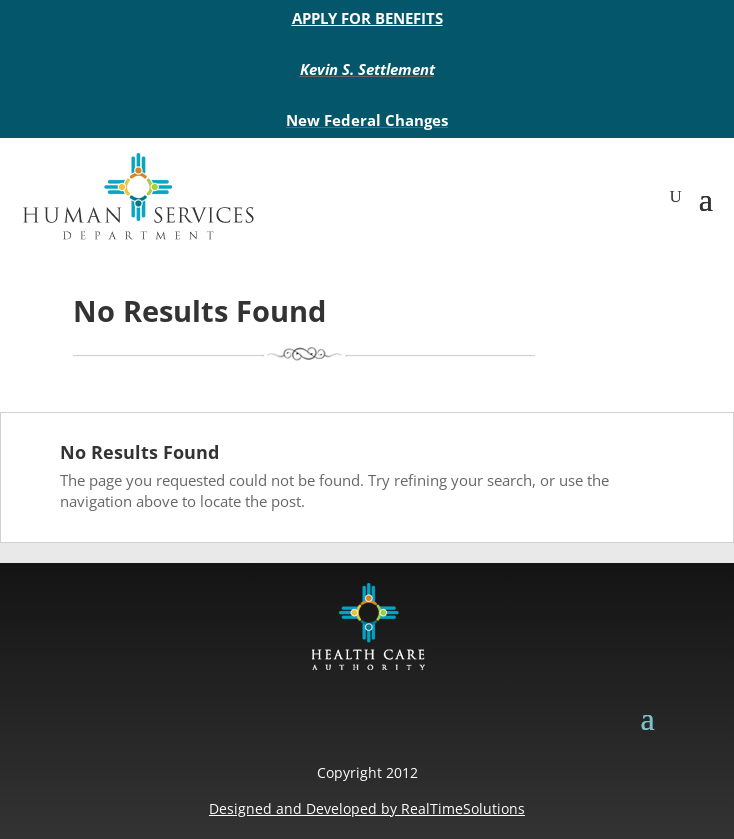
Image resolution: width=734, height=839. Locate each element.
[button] (706, 197)
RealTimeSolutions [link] (463, 808)
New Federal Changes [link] (367, 120)
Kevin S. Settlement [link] (367, 69)
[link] (137, 196)
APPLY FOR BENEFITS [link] (367, 18)
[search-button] (676, 197)
